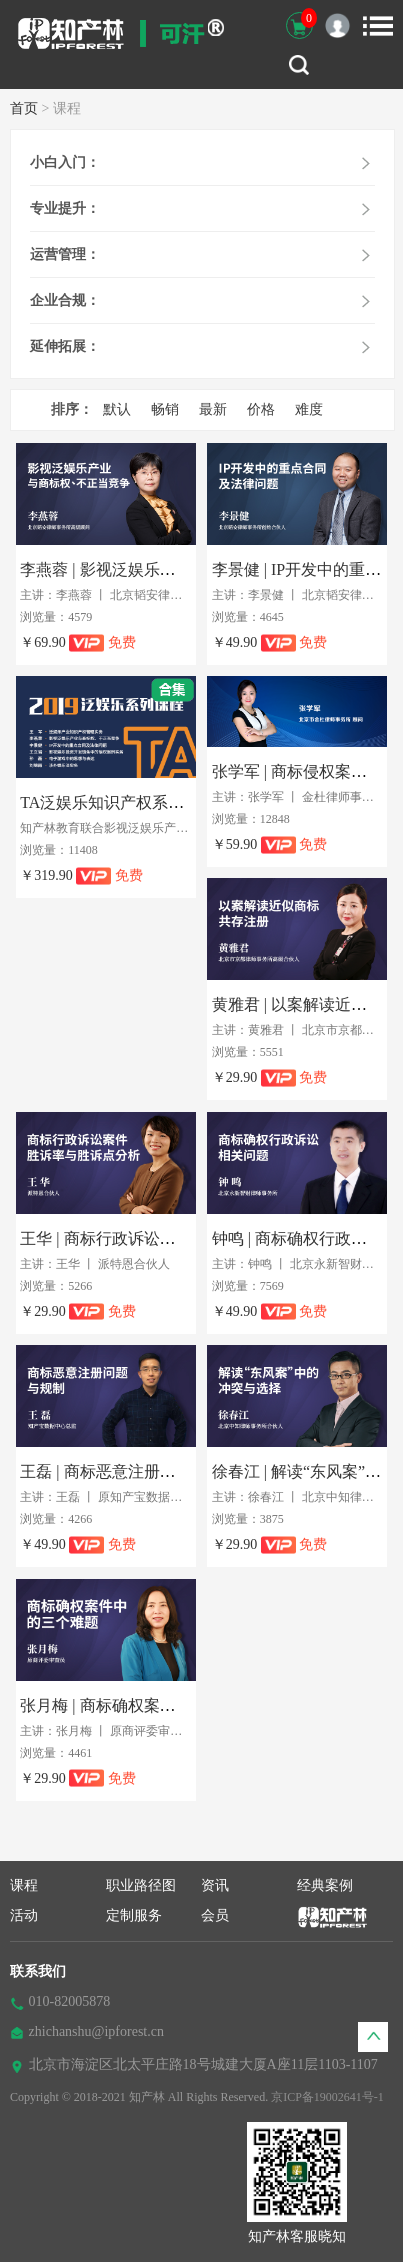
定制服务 (134, 1915)
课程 (24, 1885)
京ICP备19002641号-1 (327, 2097)
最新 (213, 409)
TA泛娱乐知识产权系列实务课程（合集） (166, 802)
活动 (24, 1915)
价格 (261, 409)
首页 (24, 108)
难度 (309, 409)
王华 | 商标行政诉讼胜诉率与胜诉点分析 (161, 1238)
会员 (215, 1915)
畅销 (165, 409)
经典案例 (325, 1885)
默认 (117, 409)
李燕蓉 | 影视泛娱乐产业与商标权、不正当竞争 (185, 569)
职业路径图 (141, 1885)
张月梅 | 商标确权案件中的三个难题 (145, 1705)
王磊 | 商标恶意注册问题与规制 (129, 1471)
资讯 (215, 1885)
